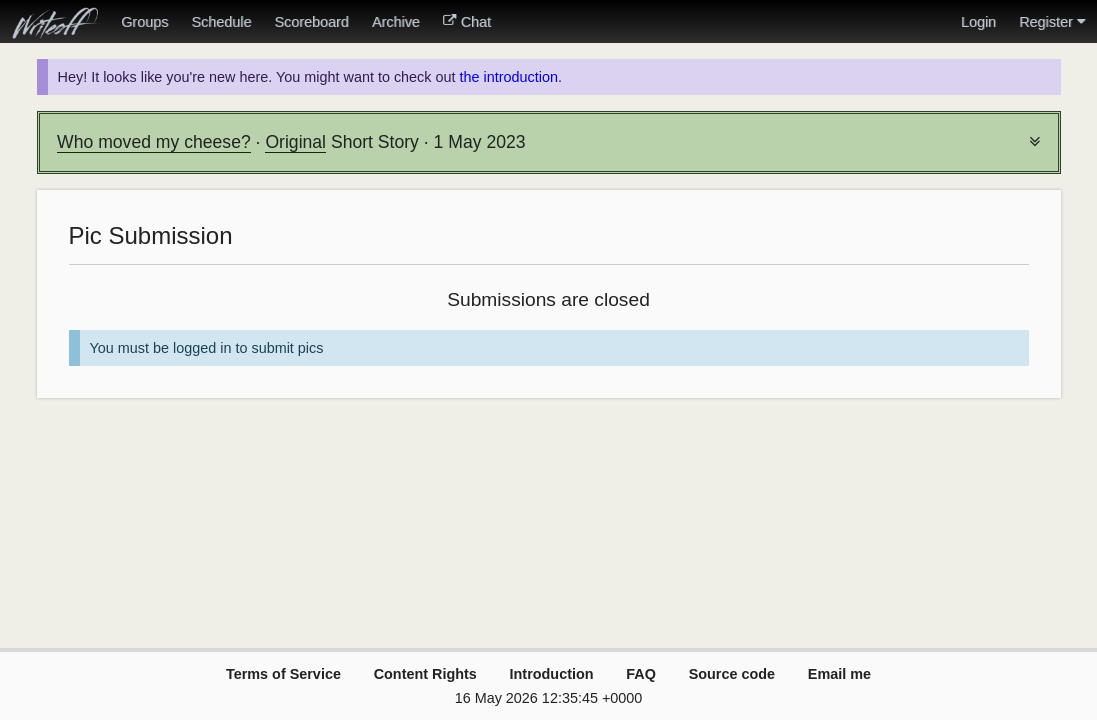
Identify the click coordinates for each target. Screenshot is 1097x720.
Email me (839, 674)
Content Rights (425, 674)
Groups (144, 22)
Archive (396, 22)
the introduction (508, 77)
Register (1052, 22)
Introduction (552, 674)
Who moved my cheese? (154, 142)
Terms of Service (283, 674)
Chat (467, 22)
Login (978, 22)
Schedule (221, 22)
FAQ (641, 674)
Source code (732, 674)
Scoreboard (311, 22)
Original (295, 142)
